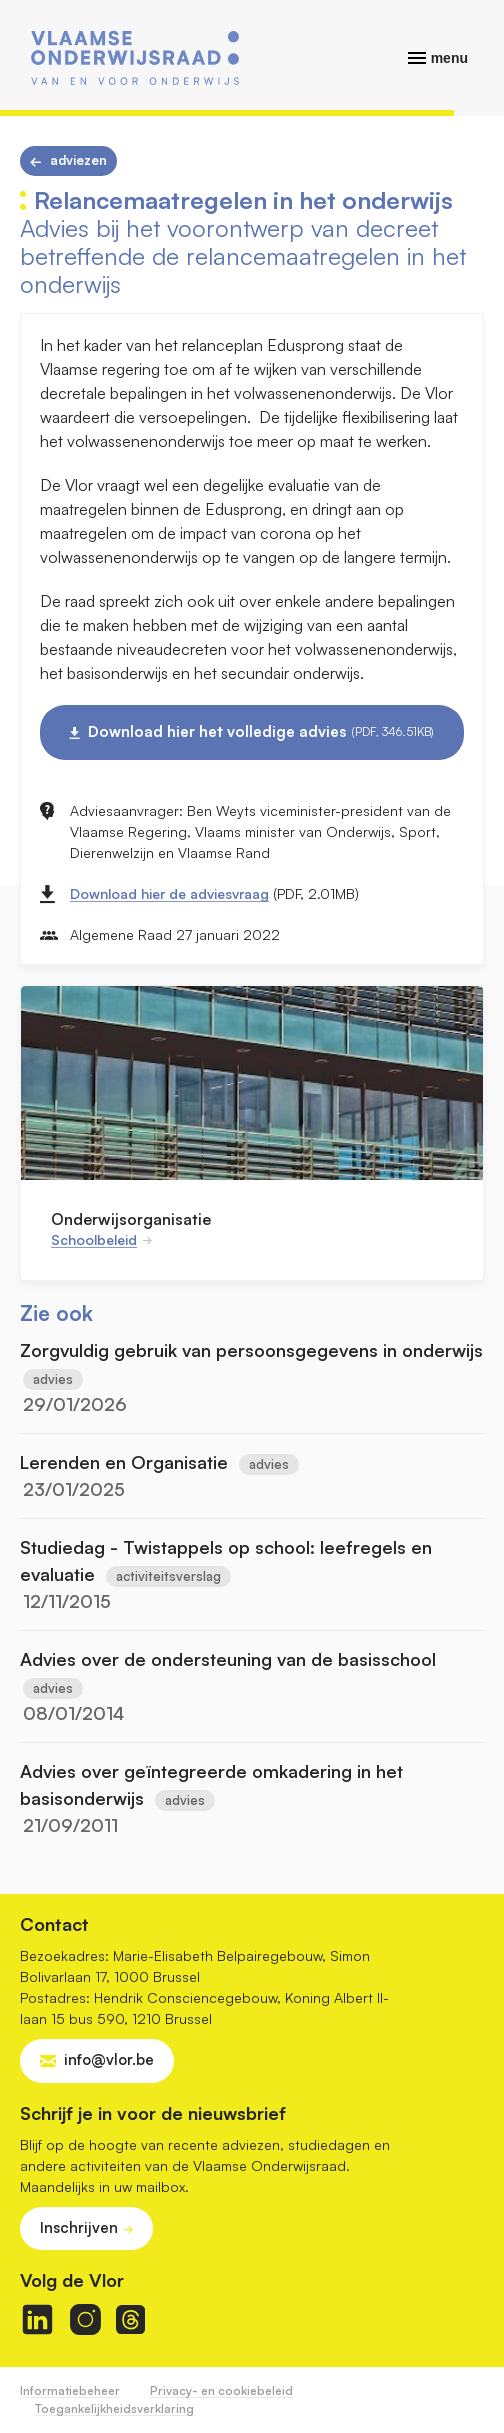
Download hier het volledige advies (261, 732)
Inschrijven (79, 2227)
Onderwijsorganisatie (131, 1219)
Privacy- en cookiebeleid (221, 2390)
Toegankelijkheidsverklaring (114, 2408)
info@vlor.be (109, 2059)
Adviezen (78, 160)
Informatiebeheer (70, 2390)
